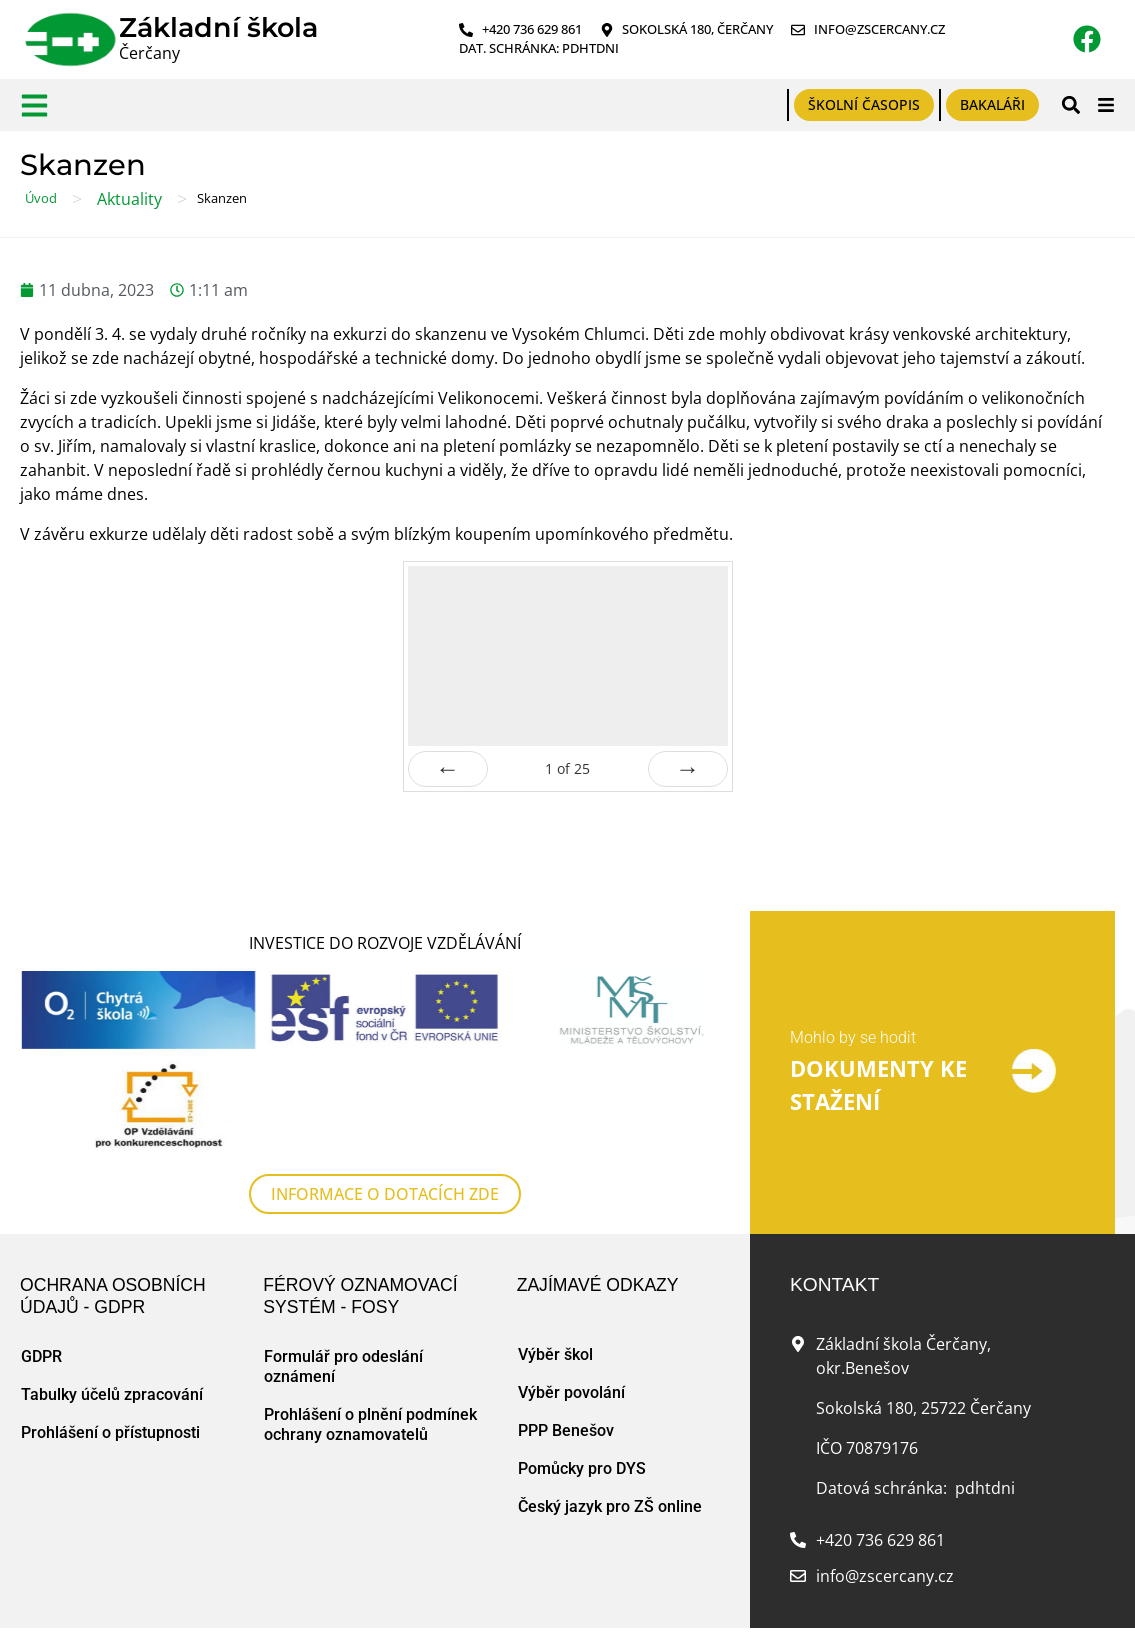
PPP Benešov (566, 1430)
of (567, 769)
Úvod (41, 198)
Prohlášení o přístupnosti (110, 1432)
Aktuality (129, 199)
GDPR (41, 1356)
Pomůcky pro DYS (582, 1468)
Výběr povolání (571, 1392)
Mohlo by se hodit (853, 1037)
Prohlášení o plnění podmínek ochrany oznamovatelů (370, 1424)
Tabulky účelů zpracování (112, 1394)
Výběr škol (555, 1354)
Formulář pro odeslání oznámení (343, 1366)
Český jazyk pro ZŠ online (610, 1506)
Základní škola (218, 27)
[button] (1070, 104)
